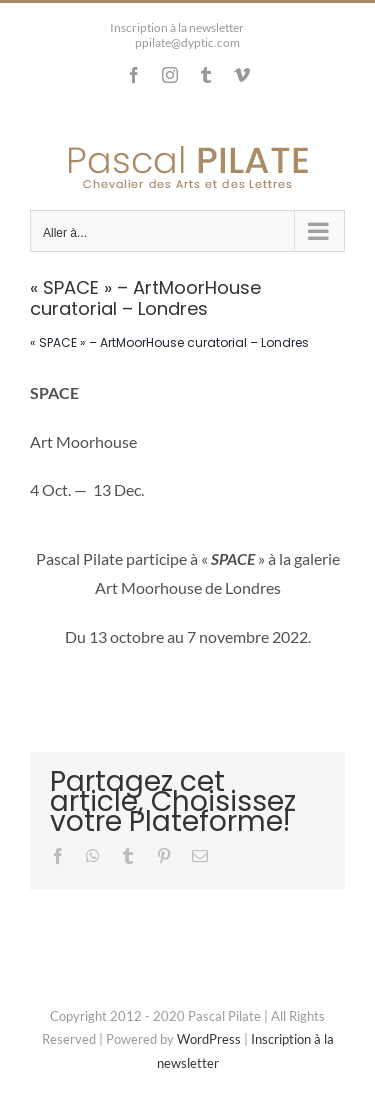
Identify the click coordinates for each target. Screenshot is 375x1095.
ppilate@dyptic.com (187, 42)
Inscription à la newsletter (177, 27)
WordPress (209, 1039)
